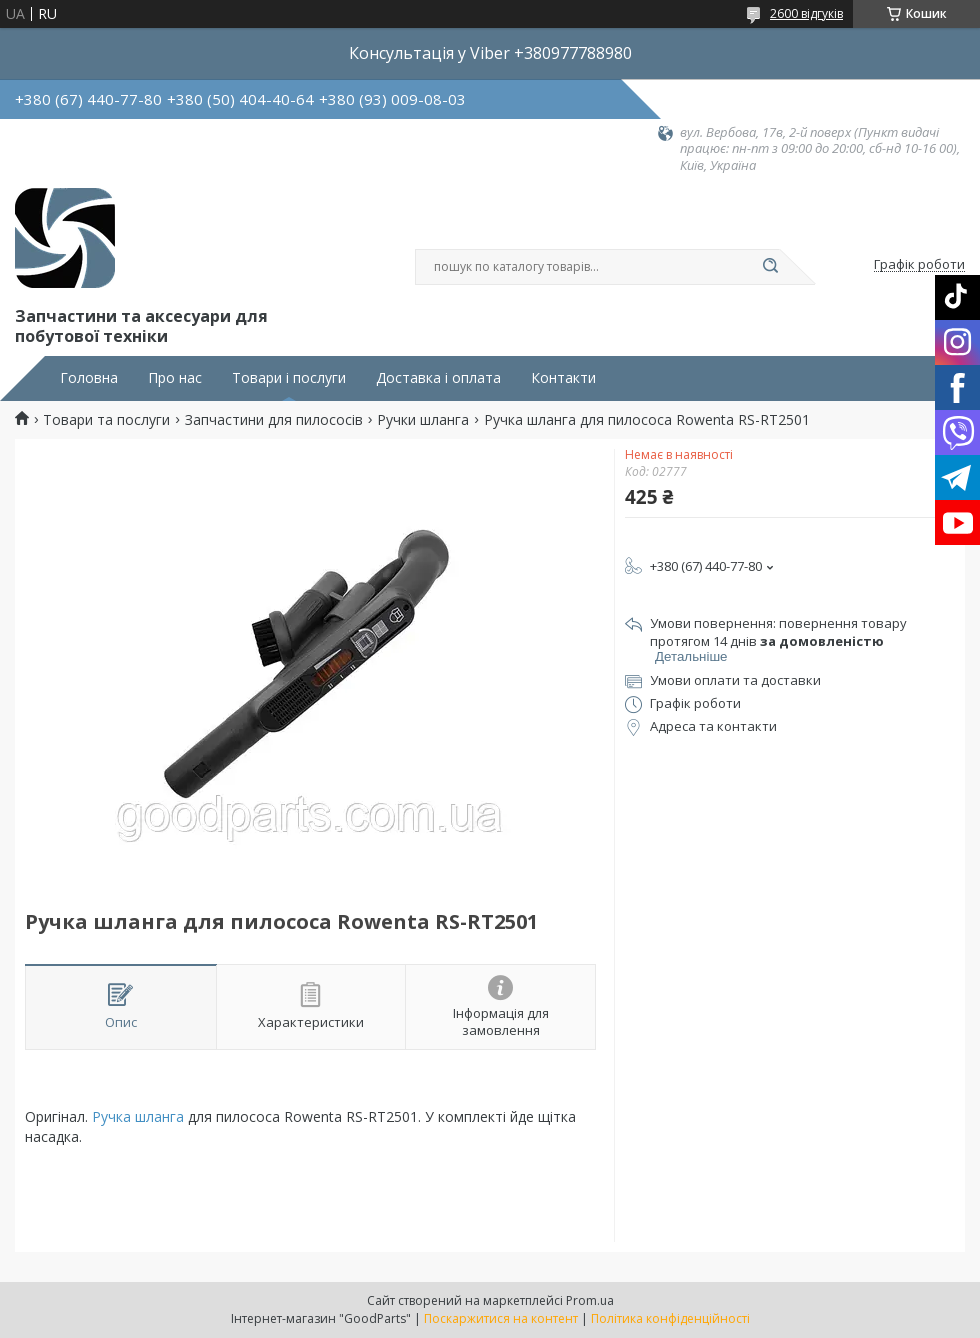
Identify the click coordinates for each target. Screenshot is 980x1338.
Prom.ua (590, 1300)
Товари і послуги (289, 378)
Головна (89, 378)
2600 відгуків (806, 13)
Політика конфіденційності (670, 1318)
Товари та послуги (106, 420)
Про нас (175, 378)
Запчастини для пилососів (274, 420)
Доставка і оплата (438, 378)
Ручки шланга (423, 420)
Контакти (563, 378)
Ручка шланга (138, 1116)
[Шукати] (770, 267)
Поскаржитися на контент (501, 1318)
